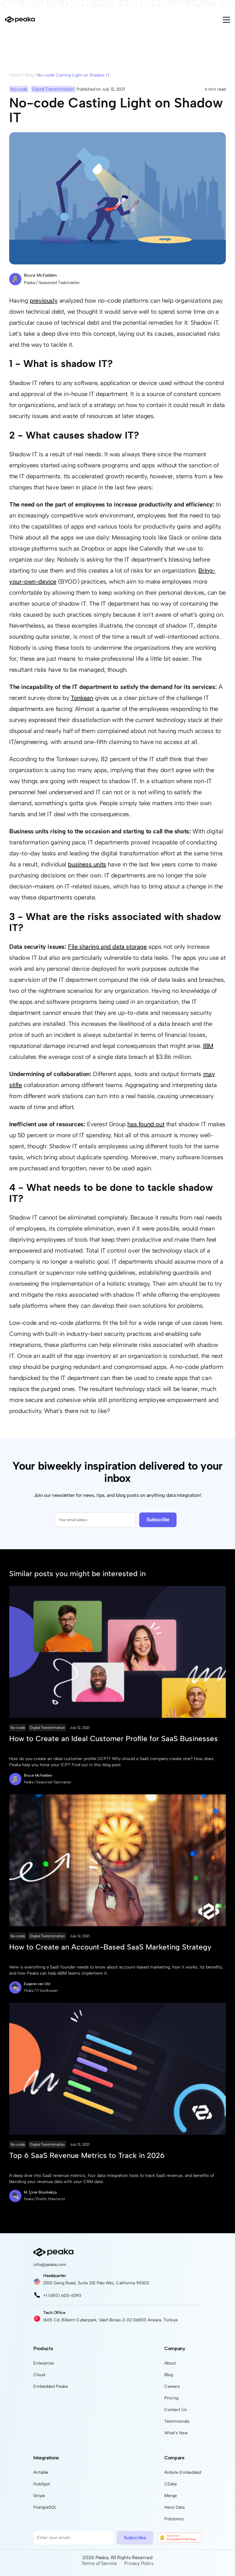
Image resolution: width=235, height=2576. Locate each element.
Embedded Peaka (50, 2386)
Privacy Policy (139, 2563)
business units (87, 864)
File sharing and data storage (107, 946)
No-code (17, 1727)
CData (170, 2484)
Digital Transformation (47, 1727)
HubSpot (41, 2484)
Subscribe (158, 1519)
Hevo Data (174, 2507)
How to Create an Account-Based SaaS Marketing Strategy (110, 1946)
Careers (172, 2386)
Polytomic (174, 2519)
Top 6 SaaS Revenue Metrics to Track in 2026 (87, 2155)
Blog (29, 75)
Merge (170, 2495)
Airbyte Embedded (182, 2472)
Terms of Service (99, 2563)
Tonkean (82, 697)
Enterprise (43, 2363)
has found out (145, 1124)
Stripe (39, 2495)
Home (15, 75)
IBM (208, 1045)
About (170, 2363)
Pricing (171, 2398)
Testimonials (176, 2421)
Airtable (40, 2472)
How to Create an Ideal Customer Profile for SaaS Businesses (113, 1738)
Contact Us (175, 2409)
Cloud (39, 2374)
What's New (176, 2433)
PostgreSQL (45, 2507)
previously (44, 300)
